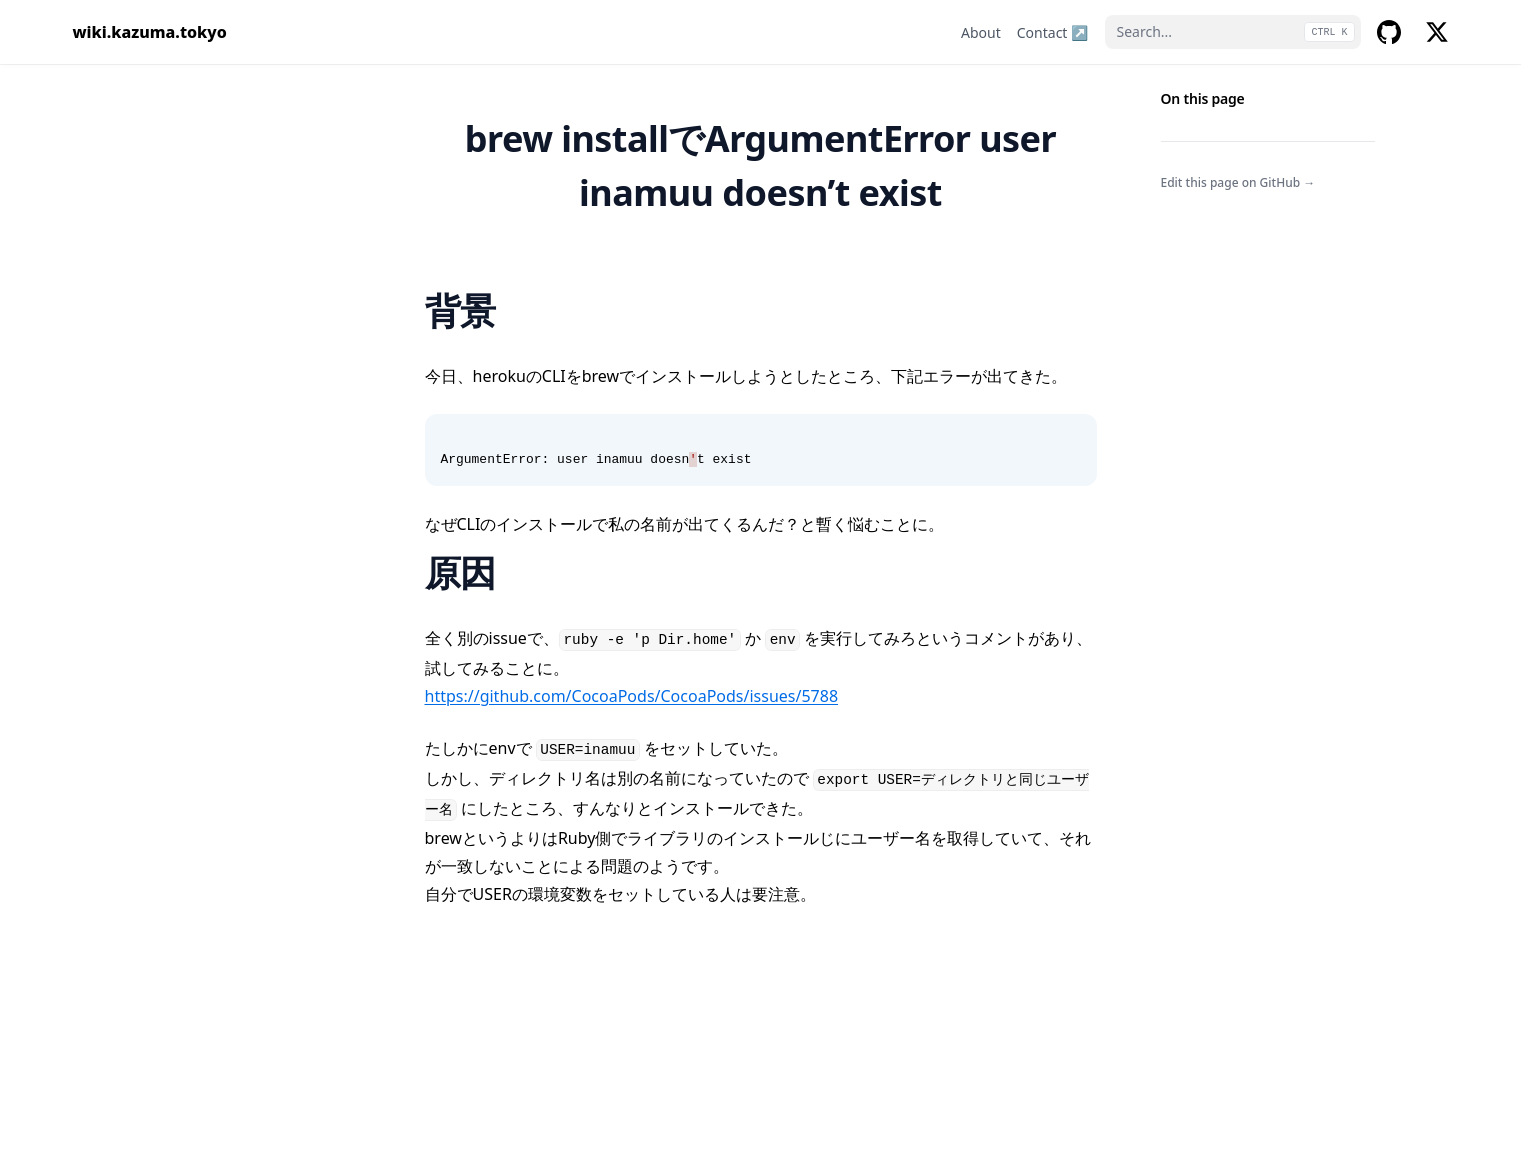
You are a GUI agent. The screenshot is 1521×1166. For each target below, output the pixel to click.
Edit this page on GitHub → (1238, 182)
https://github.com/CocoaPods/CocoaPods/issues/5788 (632, 696)
